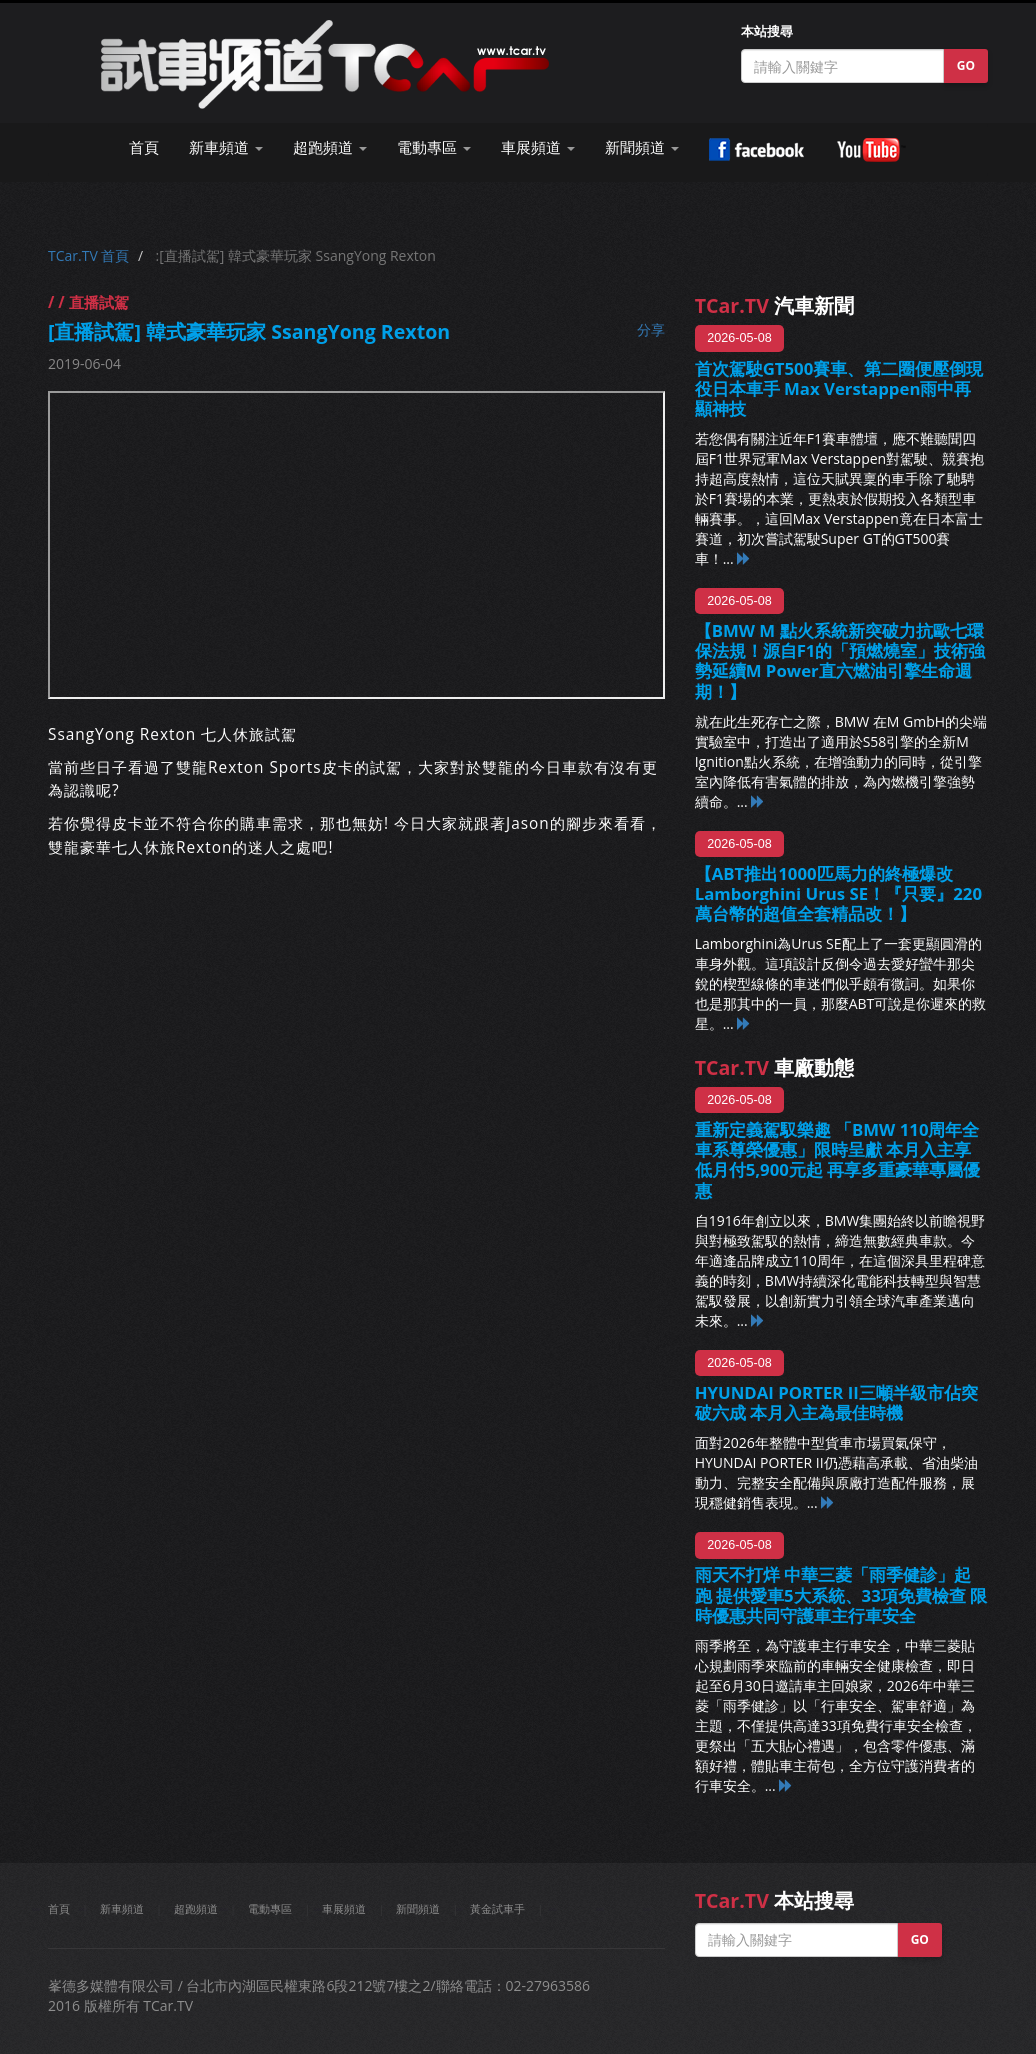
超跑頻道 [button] (330, 147)
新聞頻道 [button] (642, 147)
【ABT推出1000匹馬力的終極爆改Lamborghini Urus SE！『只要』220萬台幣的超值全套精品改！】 (838, 893)
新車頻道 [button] (226, 147)
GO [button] (966, 65)
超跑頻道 (196, 1908)
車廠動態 (774, 1067)
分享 (651, 329)
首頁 (144, 147)
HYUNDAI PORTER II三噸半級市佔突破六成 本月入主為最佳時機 (836, 1402)
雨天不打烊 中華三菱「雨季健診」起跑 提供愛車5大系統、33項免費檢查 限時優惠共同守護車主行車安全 (841, 1594)
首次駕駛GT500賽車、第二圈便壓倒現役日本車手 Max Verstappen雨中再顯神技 (839, 388)
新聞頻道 (418, 1908)
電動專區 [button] (434, 147)
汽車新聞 (774, 305)
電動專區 (270, 1908)
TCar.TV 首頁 (88, 255)
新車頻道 (122, 1908)
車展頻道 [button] (538, 147)
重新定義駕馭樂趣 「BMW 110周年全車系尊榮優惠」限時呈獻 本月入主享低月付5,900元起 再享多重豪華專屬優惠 (838, 1159)
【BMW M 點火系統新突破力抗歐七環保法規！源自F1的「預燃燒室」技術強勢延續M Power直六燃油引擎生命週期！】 (840, 660)
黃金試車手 (497, 1908)
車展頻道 (344, 1908)
